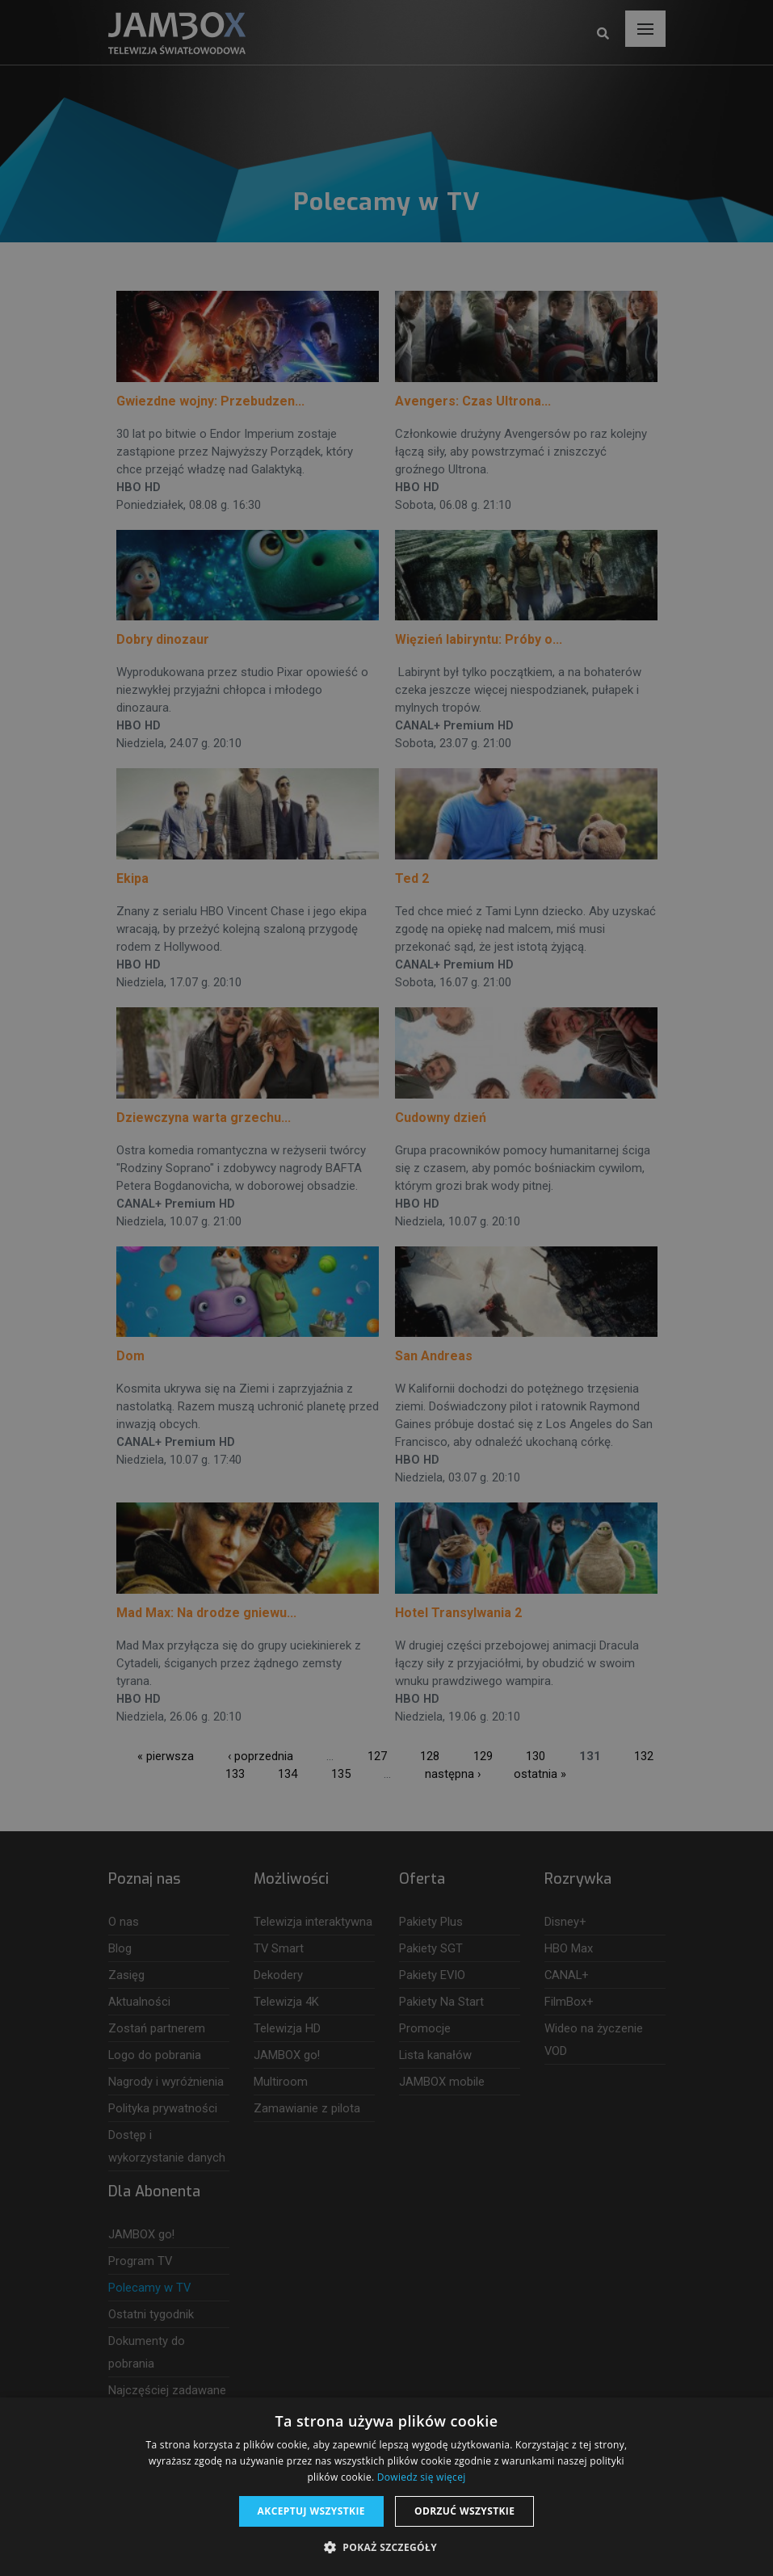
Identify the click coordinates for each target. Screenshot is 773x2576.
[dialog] (386, 1288)
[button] (386, 2548)
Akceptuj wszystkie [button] (311, 2511)
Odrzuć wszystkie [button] (464, 2511)
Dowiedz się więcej (421, 2477)
